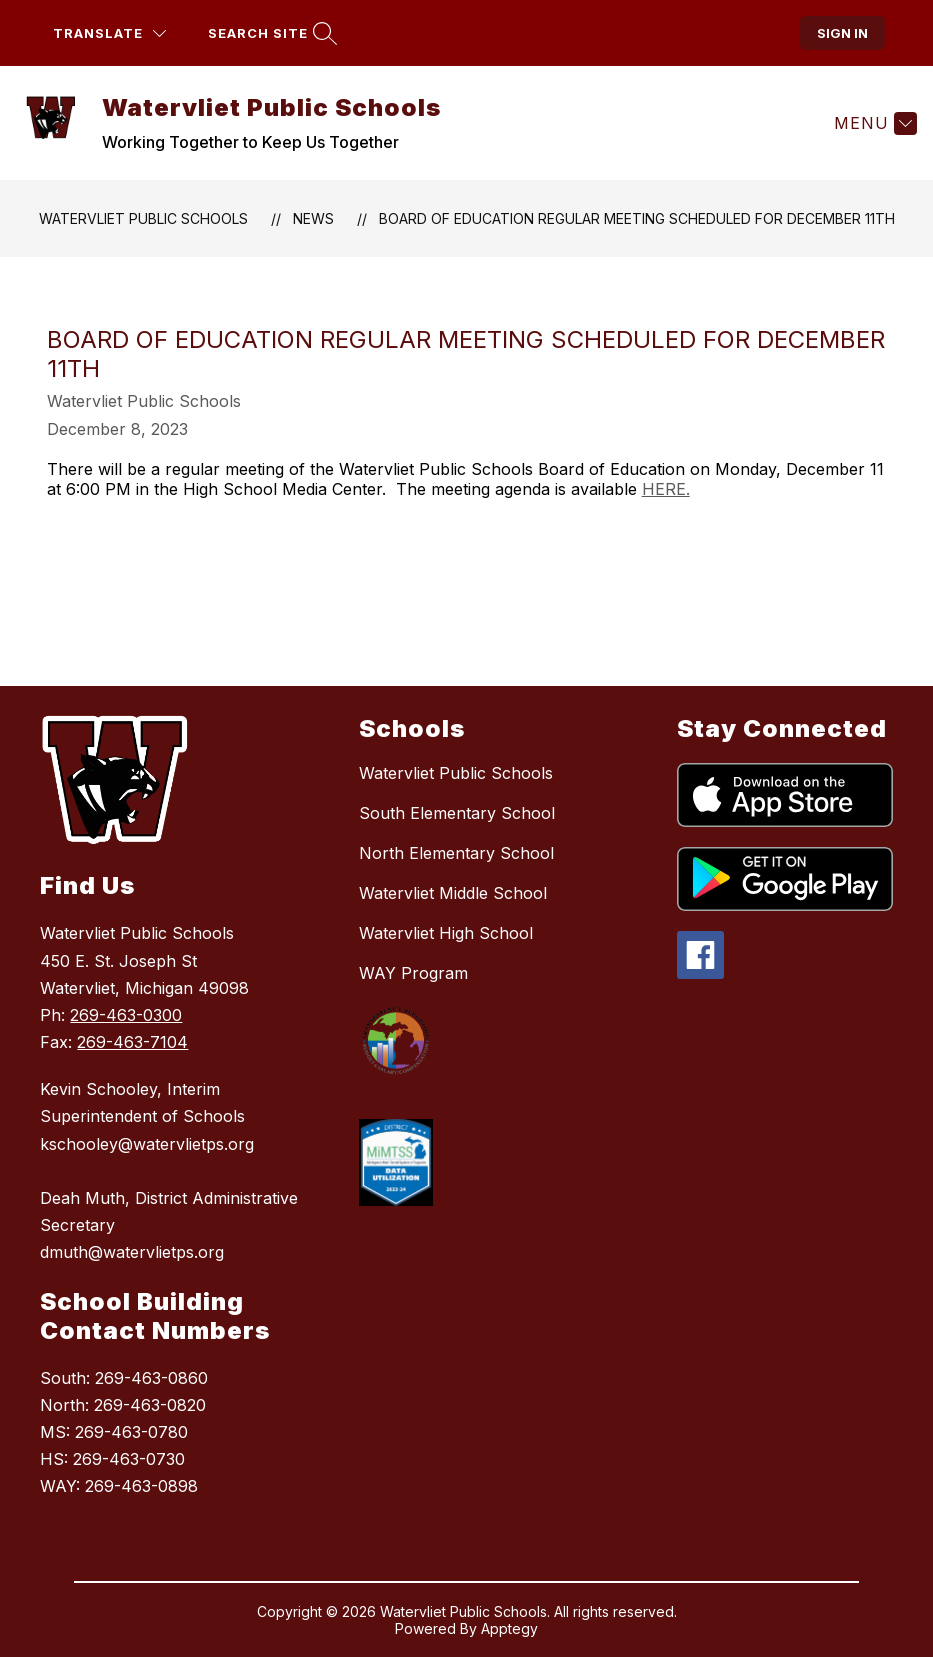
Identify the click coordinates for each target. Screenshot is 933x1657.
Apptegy (509, 1628)
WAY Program (413, 973)
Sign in (842, 33)
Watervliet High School (446, 933)
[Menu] (873, 123)
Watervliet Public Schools (143, 218)
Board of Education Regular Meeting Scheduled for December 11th (637, 218)
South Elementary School (457, 813)
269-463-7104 (132, 1042)
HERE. (666, 489)
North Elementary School (456, 853)
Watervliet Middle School (453, 893)
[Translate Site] (109, 33)
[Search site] (270, 33)
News (313, 218)
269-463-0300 (126, 1015)
